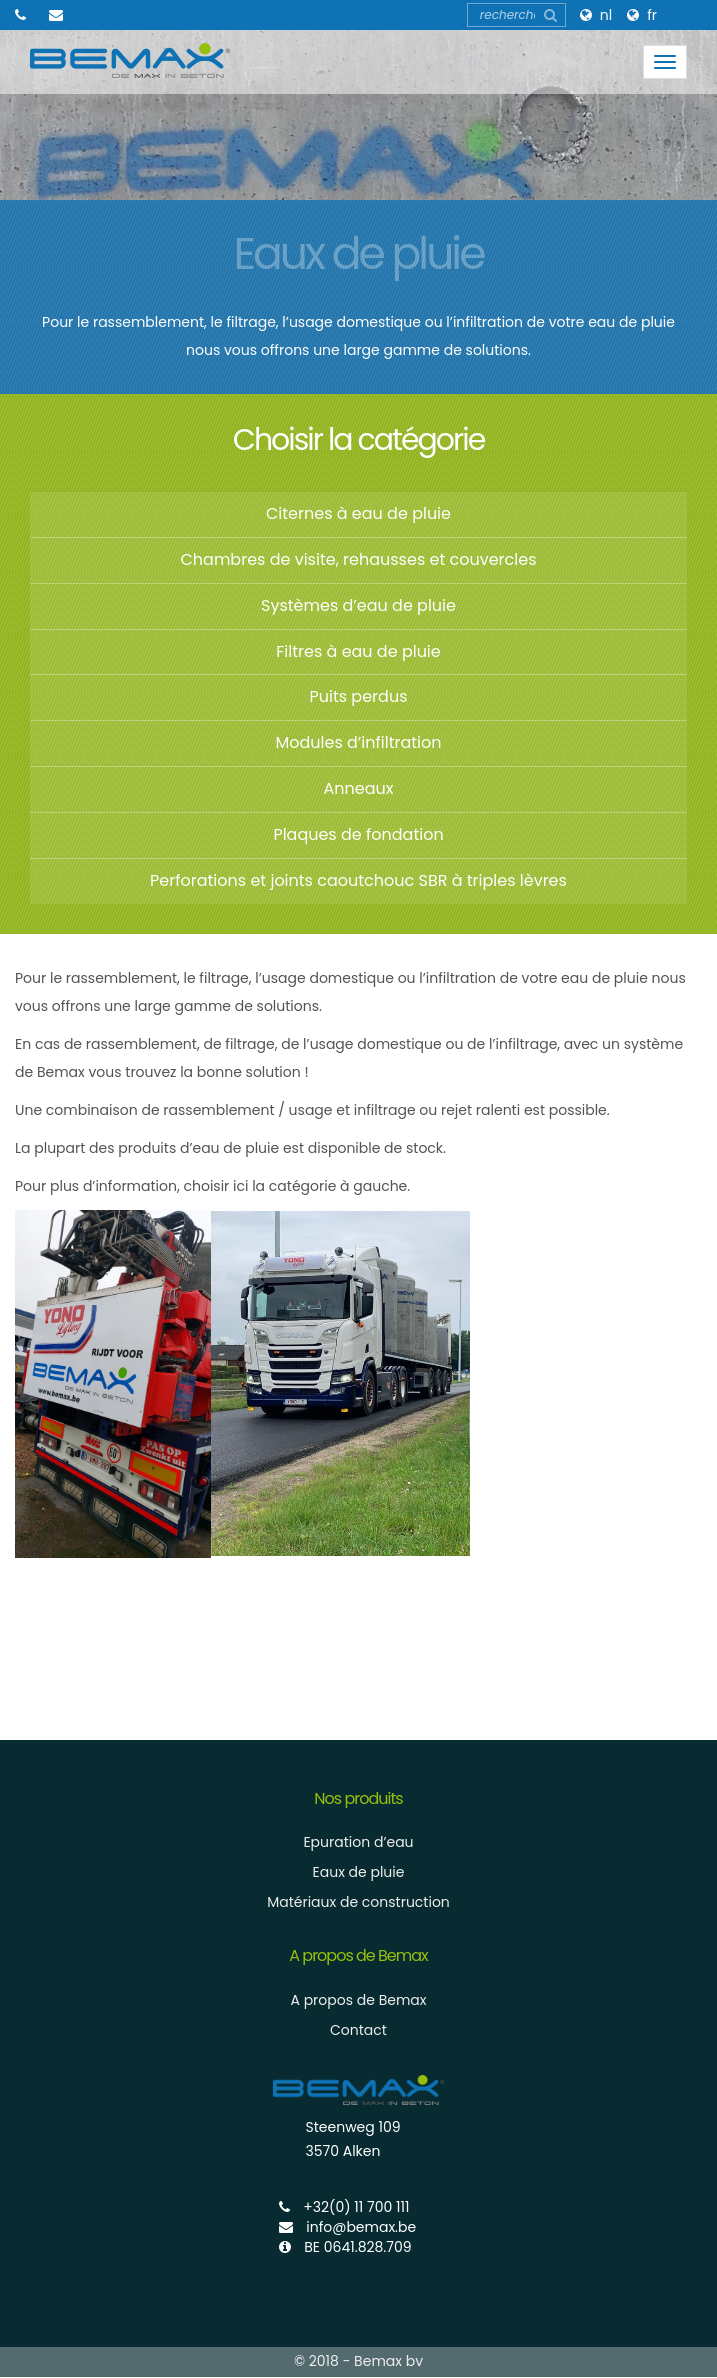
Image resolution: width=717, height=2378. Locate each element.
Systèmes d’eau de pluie (358, 605)
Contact (358, 2030)
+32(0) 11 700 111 (344, 2207)
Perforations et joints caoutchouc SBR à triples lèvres (358, 880)
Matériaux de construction (358, 1902)
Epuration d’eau (358, 1842)
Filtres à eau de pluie (358, 651)
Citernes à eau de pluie (358, 513)
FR (652, 15)
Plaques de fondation (358, 834)
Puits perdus (358, 696)
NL (606, 15)
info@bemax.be (348, 2227)
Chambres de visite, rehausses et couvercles (358, 559)
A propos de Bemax (358, 2000)
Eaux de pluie (359, 1872)
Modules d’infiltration (358, 742)
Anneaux (359, 788)
